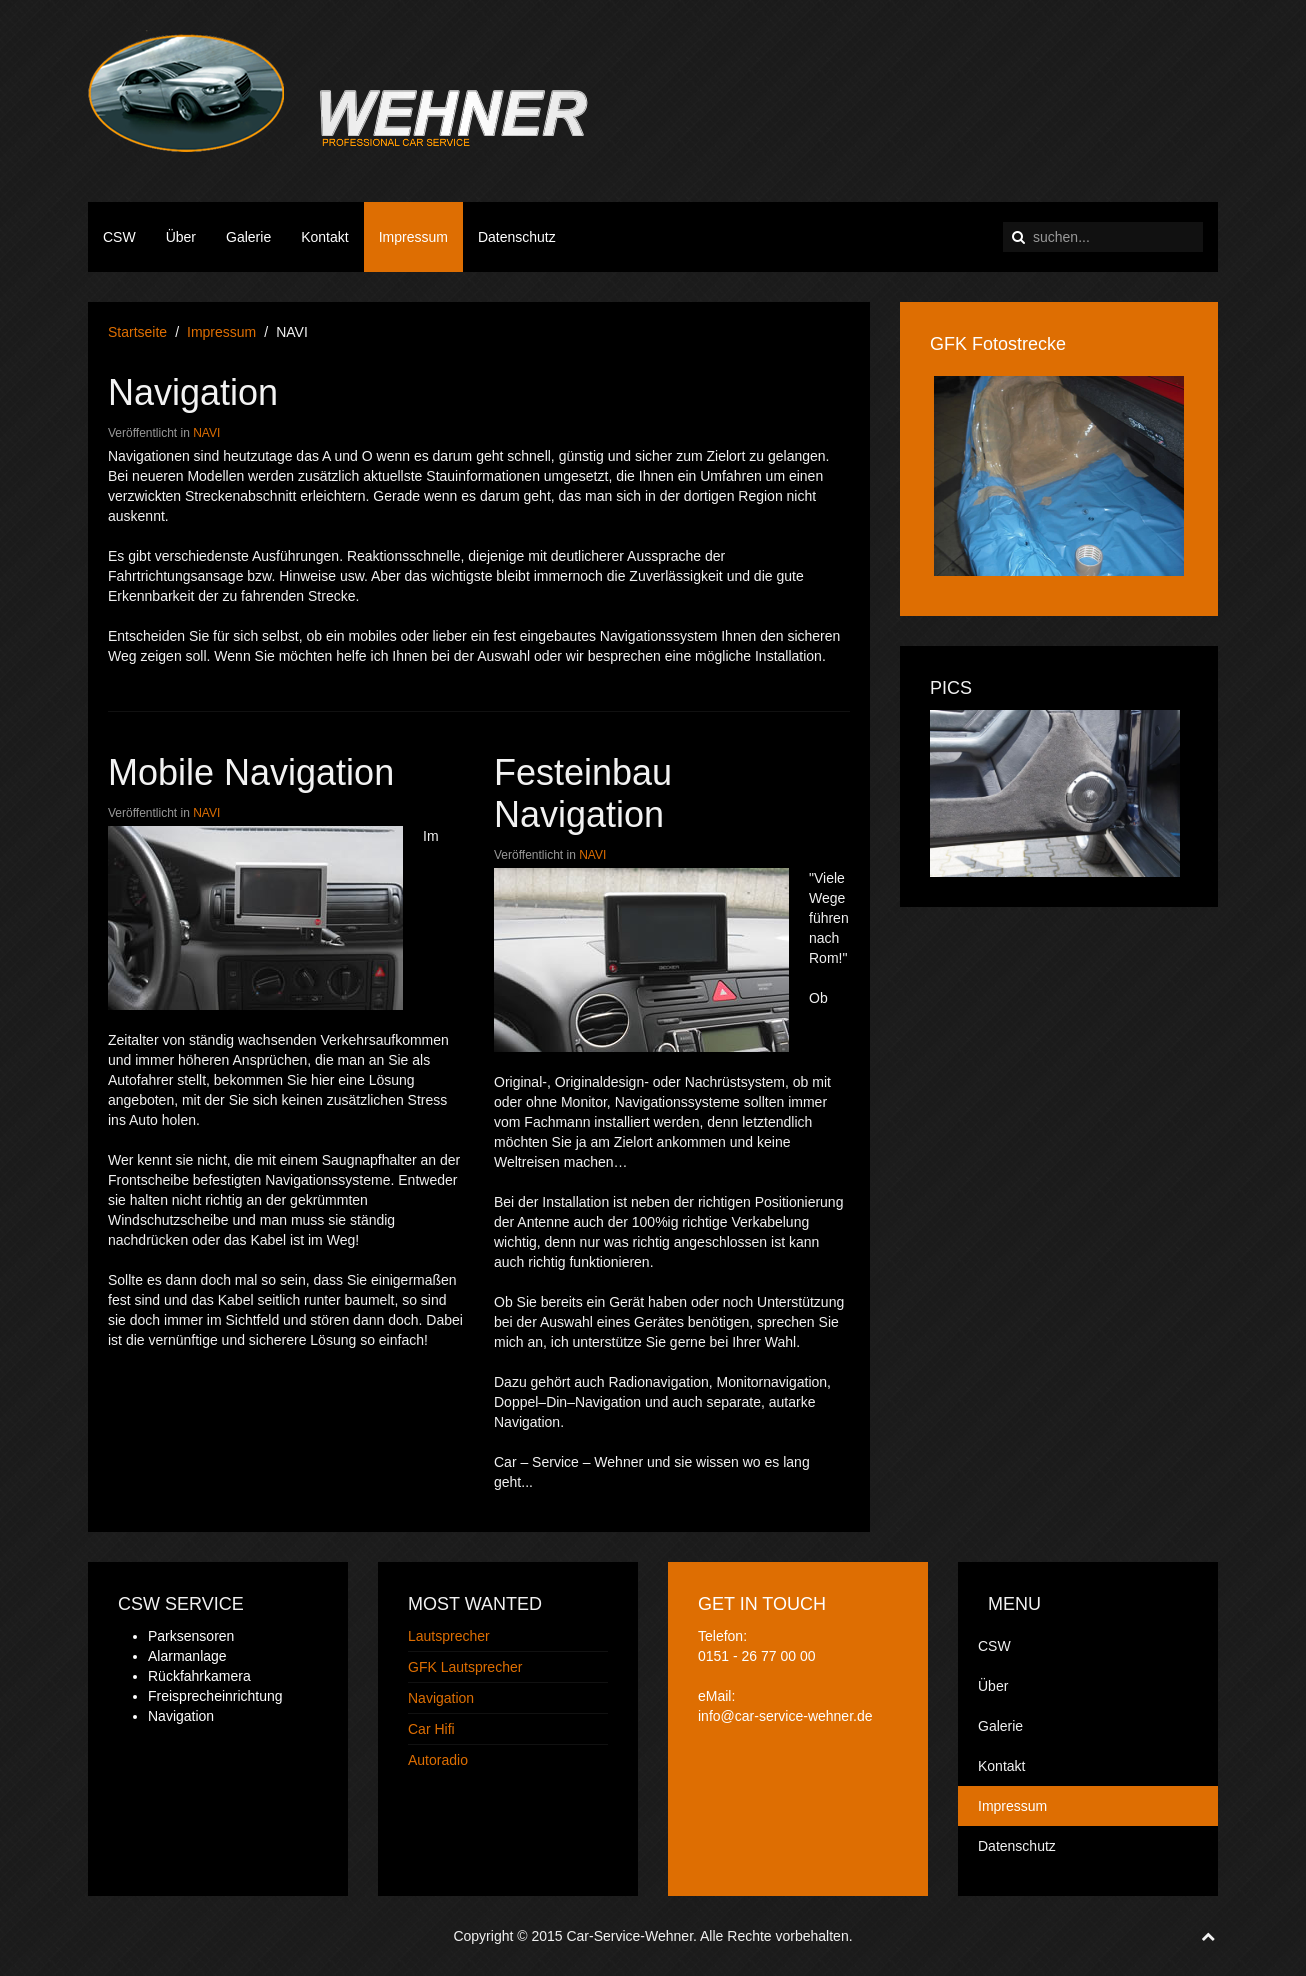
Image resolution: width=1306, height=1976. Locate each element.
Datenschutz (517, 237)
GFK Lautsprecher (465, 1667)
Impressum (413, 237)
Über (181, 237)
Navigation (193, 392)
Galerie (248, 237)
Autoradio (438, 1760)
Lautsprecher (449, 1636)
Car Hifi (431, 1729)
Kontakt (324, 237)
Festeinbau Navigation (583, 793)
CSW (119, 237)
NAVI (206, 433)
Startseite (137, 332)
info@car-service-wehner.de (785, 1716)
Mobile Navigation (251, 772)
